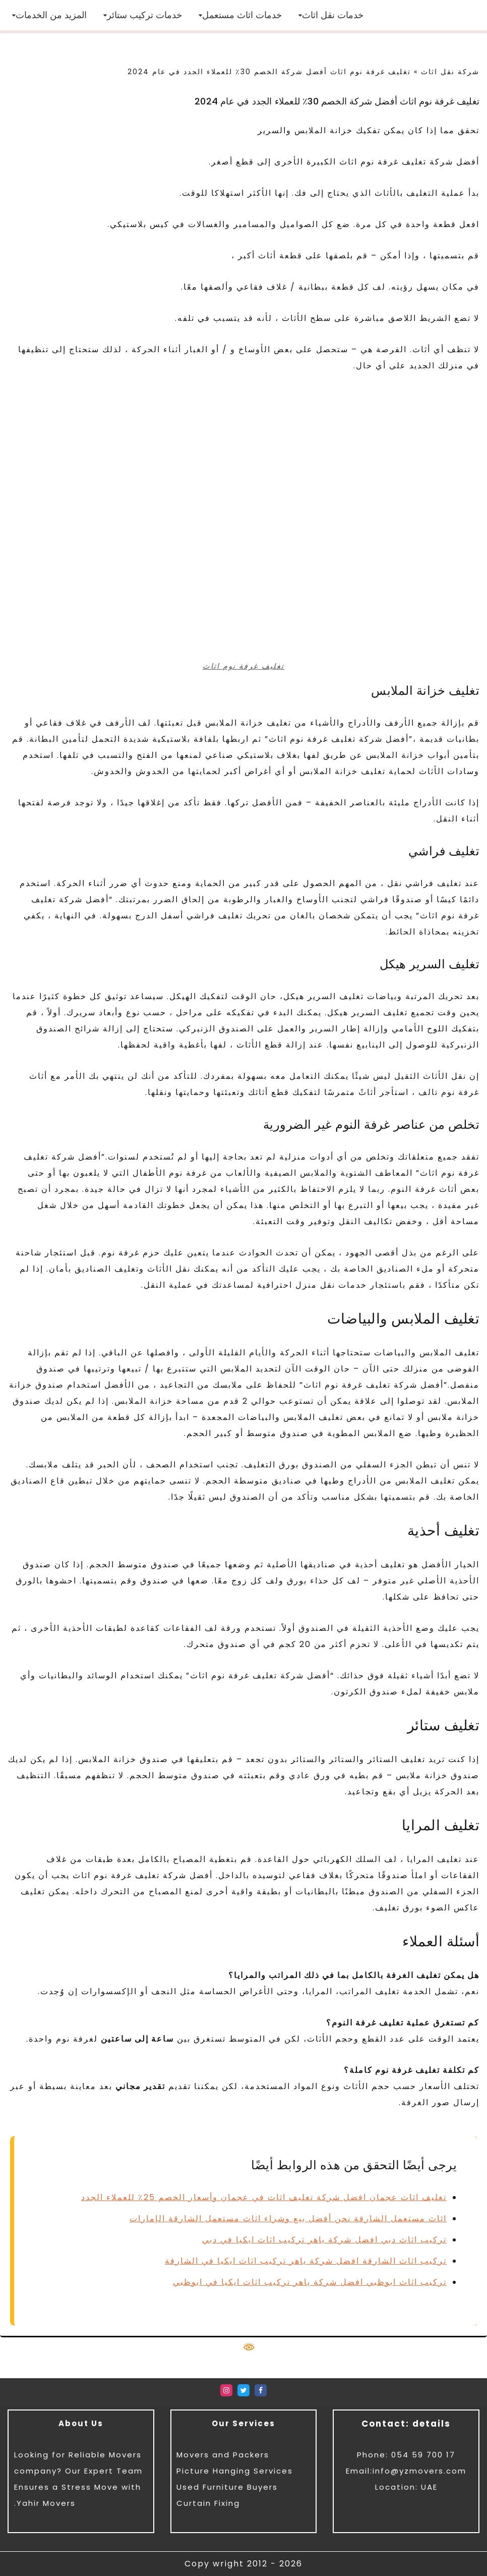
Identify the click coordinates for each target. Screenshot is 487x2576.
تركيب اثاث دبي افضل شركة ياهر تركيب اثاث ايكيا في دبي (324, 2239)
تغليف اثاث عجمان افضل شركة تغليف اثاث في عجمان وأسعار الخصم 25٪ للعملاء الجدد (264, 2197)
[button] (300, 15)
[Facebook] (261, 2390)
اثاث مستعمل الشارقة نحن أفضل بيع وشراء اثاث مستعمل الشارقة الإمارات (288, 2218)
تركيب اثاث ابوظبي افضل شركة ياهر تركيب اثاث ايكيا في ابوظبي (310, 2282)
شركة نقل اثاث (450, 72)
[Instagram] (226, 2390)
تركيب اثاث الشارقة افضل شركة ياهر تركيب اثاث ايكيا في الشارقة (306, 2261)
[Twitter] (243, 2390)
